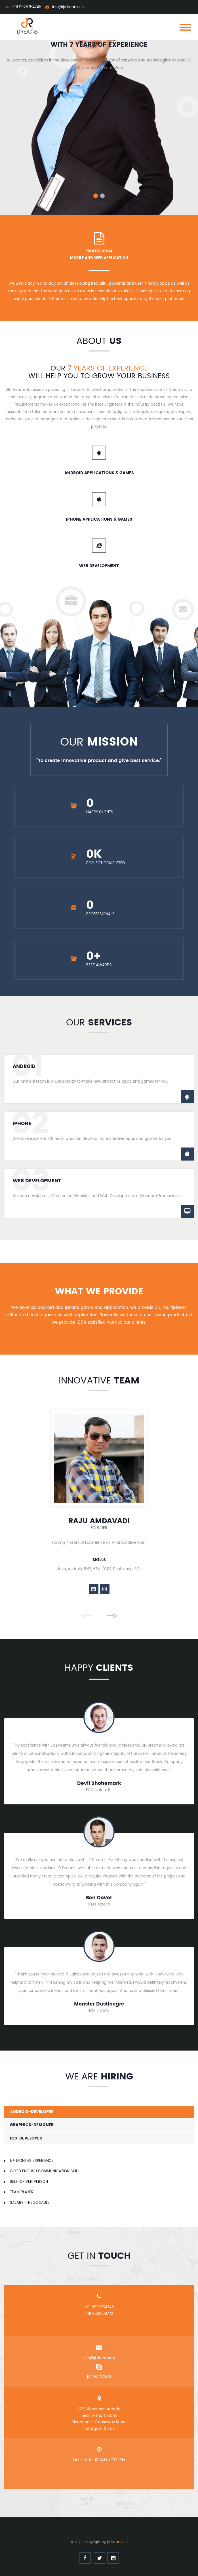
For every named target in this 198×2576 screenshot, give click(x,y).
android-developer (32, 2111)
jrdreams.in (117, 2542)
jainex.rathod (99, 2377)
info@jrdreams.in (99, 2358)
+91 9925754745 (99, 2307)
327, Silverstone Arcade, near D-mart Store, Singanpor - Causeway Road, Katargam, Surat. (99, 2419)
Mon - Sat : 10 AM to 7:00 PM (99, 2460)
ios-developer (26, 2138)
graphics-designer (32, 2125)
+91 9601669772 (99, 2314)
